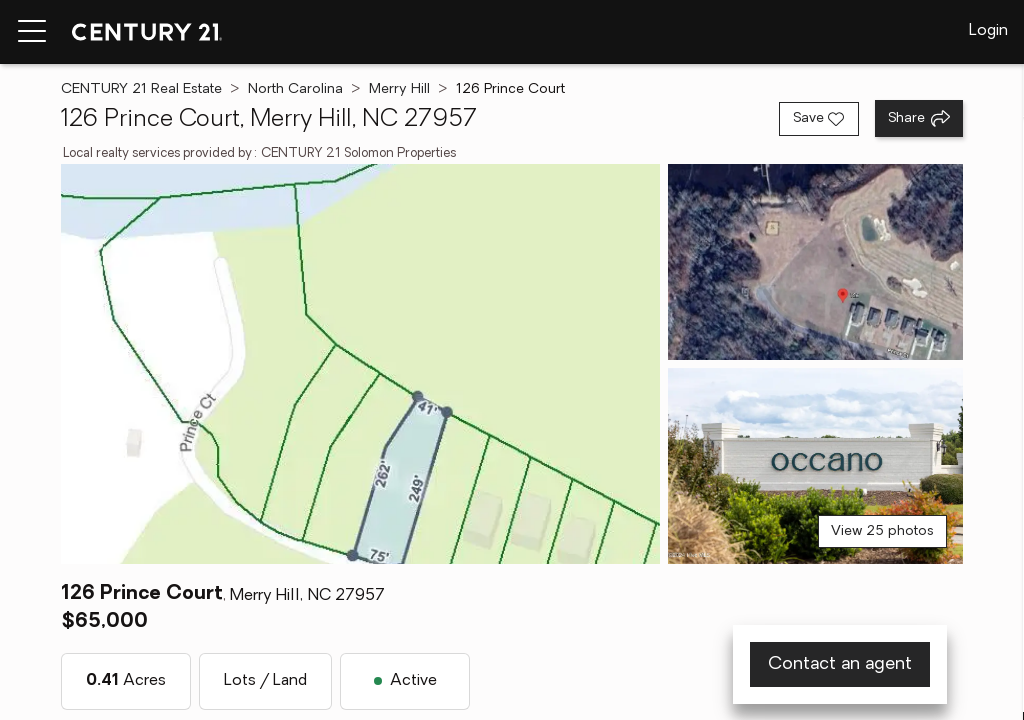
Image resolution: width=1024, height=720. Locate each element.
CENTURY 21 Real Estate (141, 89)
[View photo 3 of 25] (815, 466)
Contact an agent (840, 664)
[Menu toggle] (32, 32)
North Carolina (295, 89)
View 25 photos (882, 531)
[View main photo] (360, 364)
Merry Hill (399, 89)
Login (988, 31)
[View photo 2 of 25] (815, 262)
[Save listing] (819, 119)
